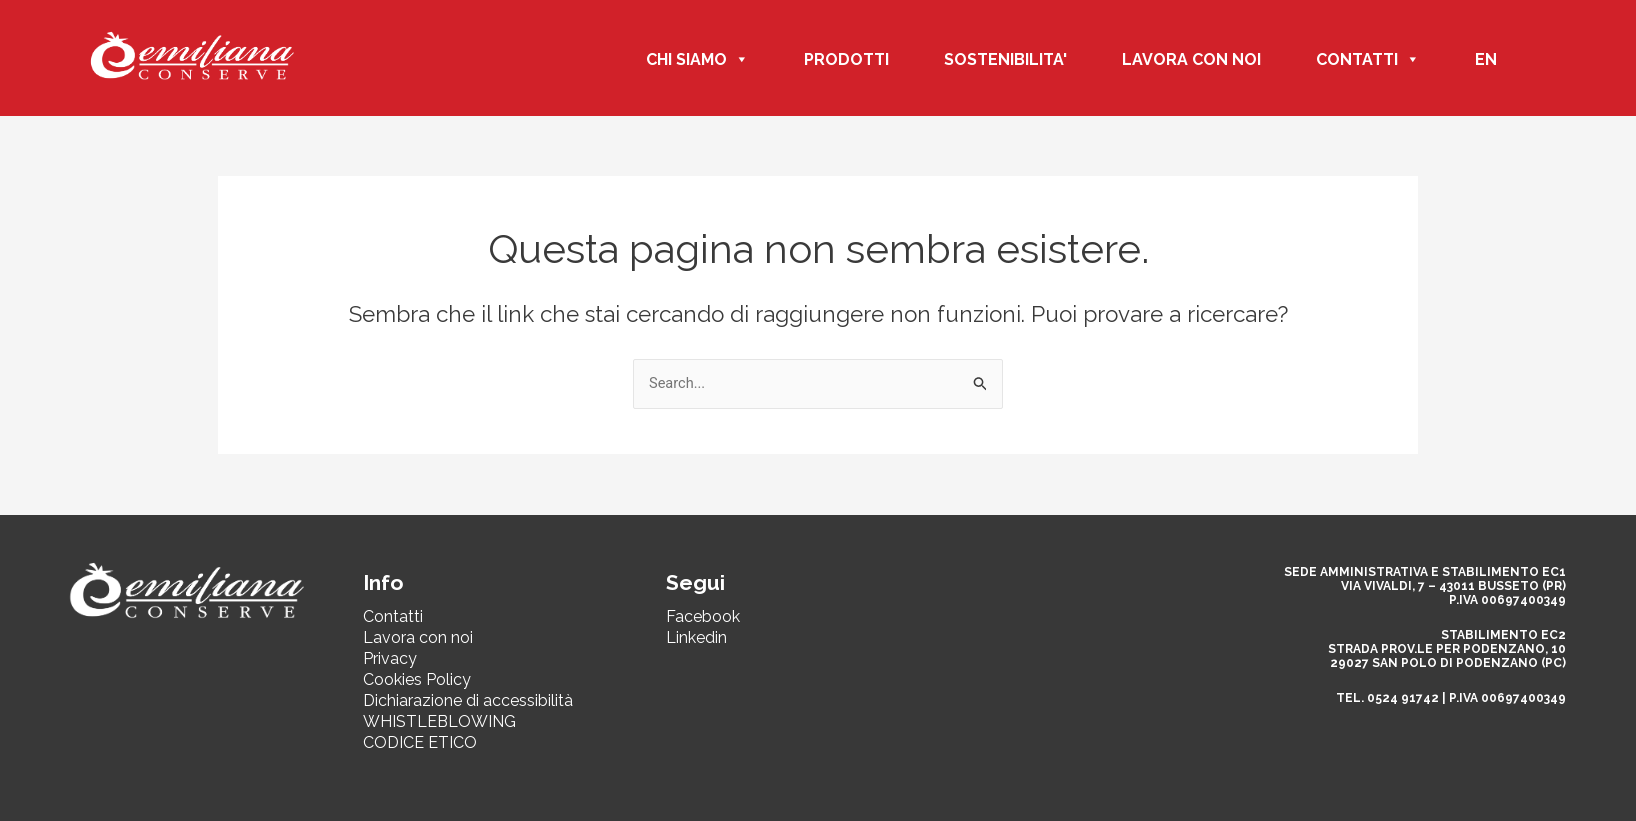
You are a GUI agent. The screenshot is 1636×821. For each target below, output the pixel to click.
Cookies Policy (417, 679)
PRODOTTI (846, 59)
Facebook (703, 616)
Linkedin (696, 637)
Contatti (393, 616)
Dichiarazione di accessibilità (468, 700)
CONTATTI (1368, 59)
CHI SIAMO (697, 59)
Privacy (390, 658)
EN (1486, 59)
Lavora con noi (1191, 59)
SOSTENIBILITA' (1005, 59)
